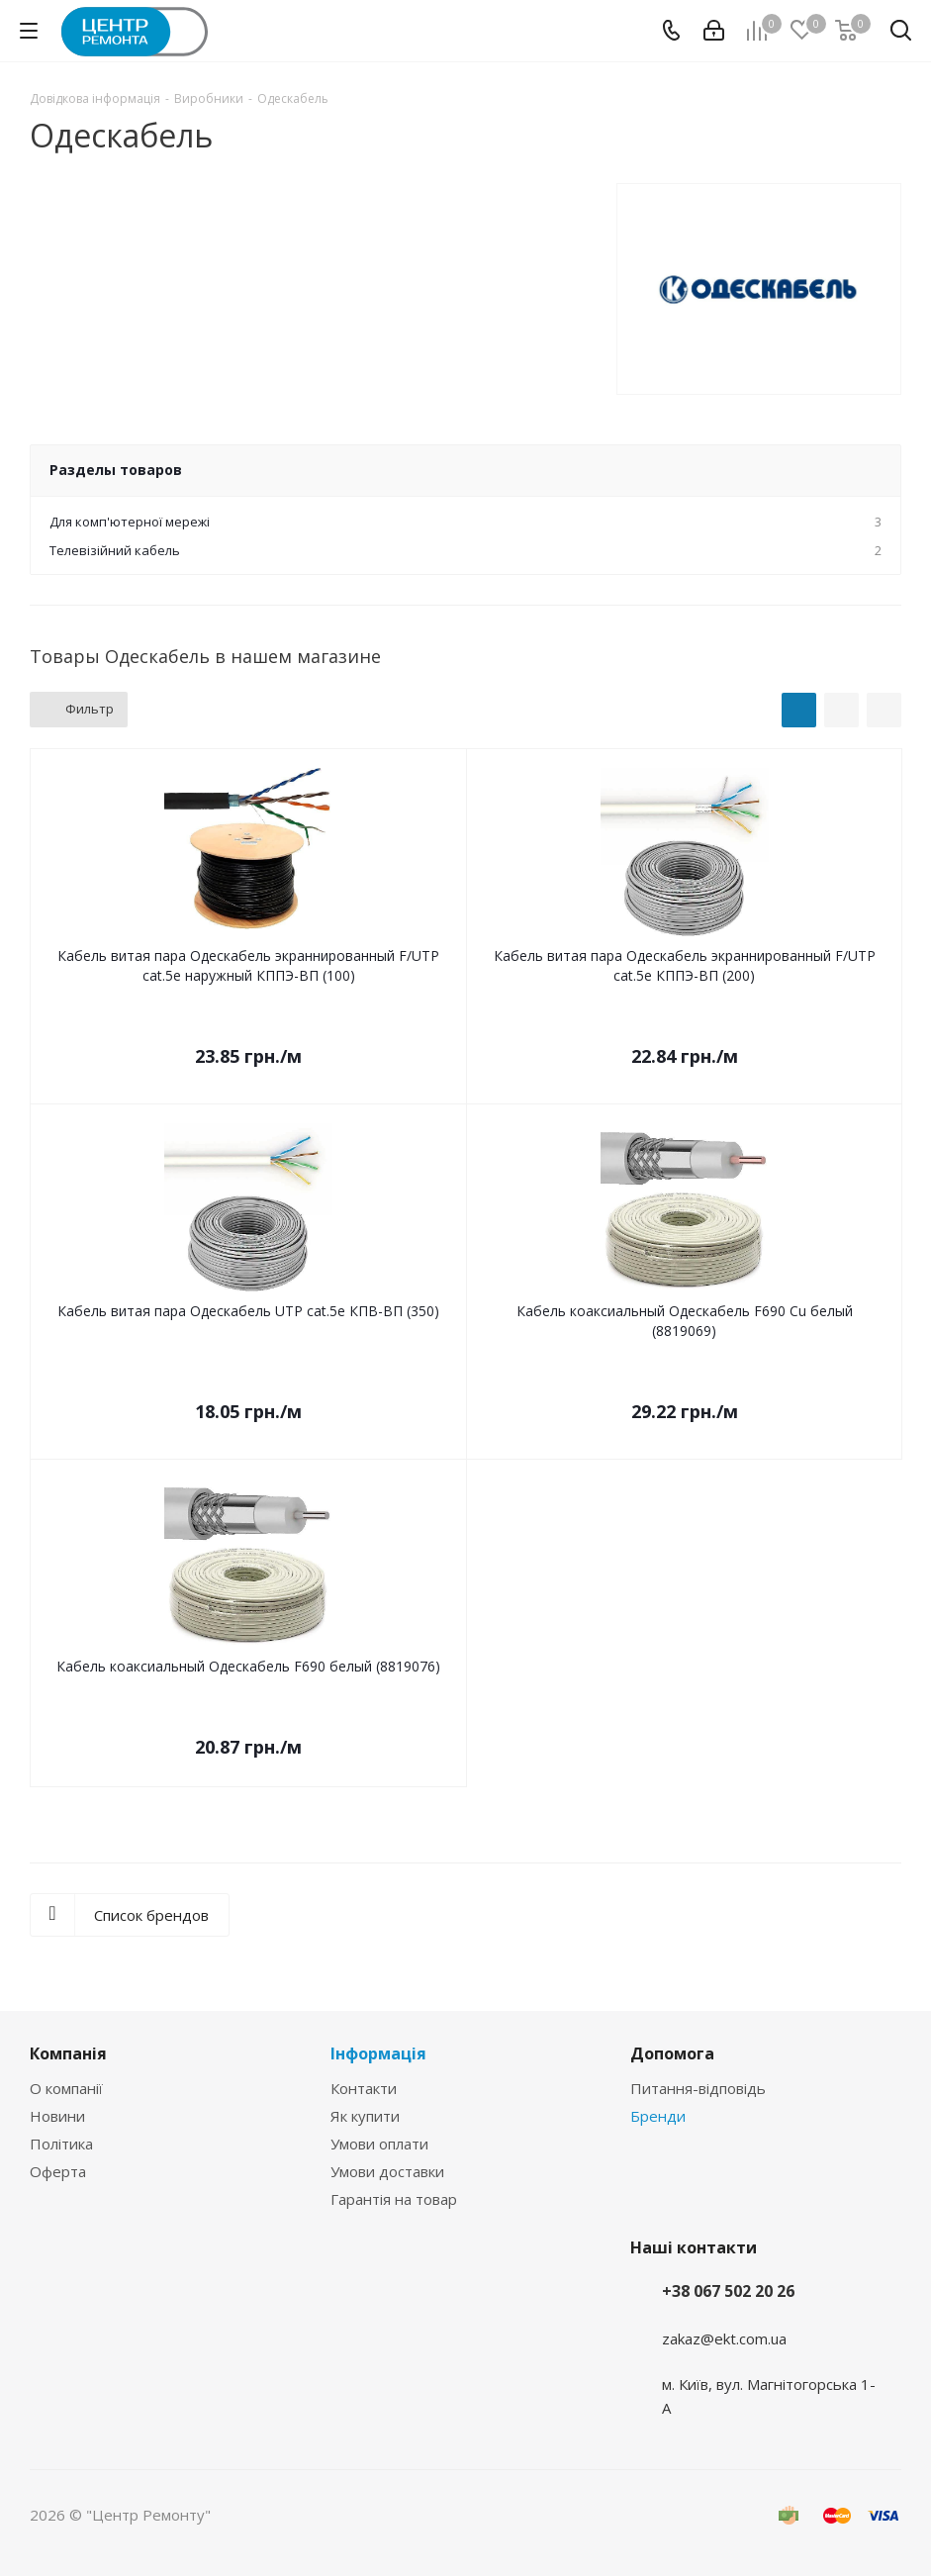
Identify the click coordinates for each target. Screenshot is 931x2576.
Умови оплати (379, 2143)
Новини (57, 2116)
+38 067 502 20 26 (728, 2291)
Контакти (363, 2088)
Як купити (365, 2116)
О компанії (66, 2088)
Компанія (68, 2053)
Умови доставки (387, 2171)
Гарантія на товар (393, 2199)
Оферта (58, 2171)
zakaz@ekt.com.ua (724, 2338)
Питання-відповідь (698, 2088)
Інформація (378, 2053)
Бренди (658, 2116)
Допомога (672, 2053)
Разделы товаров (115, 469)
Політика (61, 2143)
